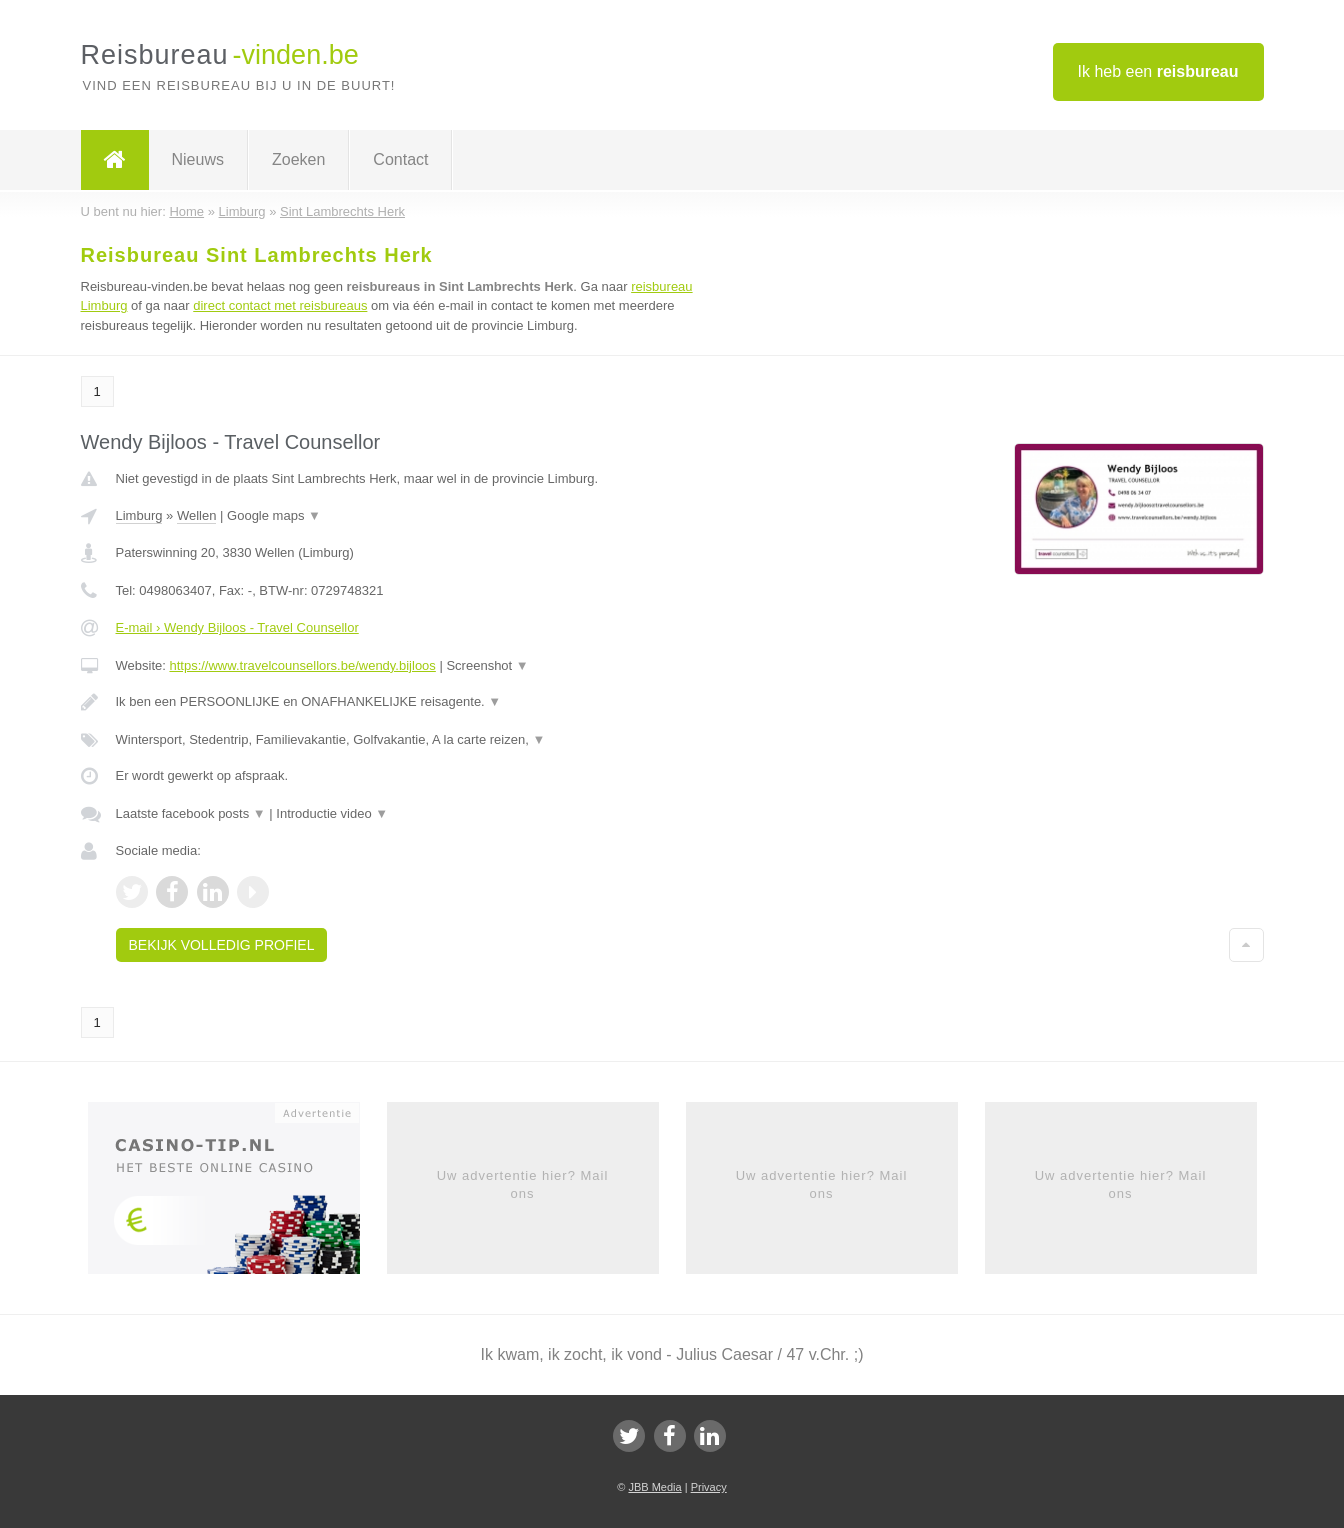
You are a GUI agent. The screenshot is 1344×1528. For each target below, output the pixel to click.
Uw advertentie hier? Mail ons (523, 1184)
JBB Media (654, 1487)
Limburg (139, 515)
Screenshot (487, 665)
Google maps (274, 515)
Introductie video (332, 813)
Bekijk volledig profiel (222, 945)
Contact (400, 159)
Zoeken (298, 159)
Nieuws (198, 159)
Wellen (197, 515)
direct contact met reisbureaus (280, 305)
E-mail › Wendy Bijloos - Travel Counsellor (237, 627)
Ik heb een (1158, 71)
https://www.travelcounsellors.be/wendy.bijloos (302, 665)
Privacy (709, 1487)
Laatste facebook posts (191, 813)
